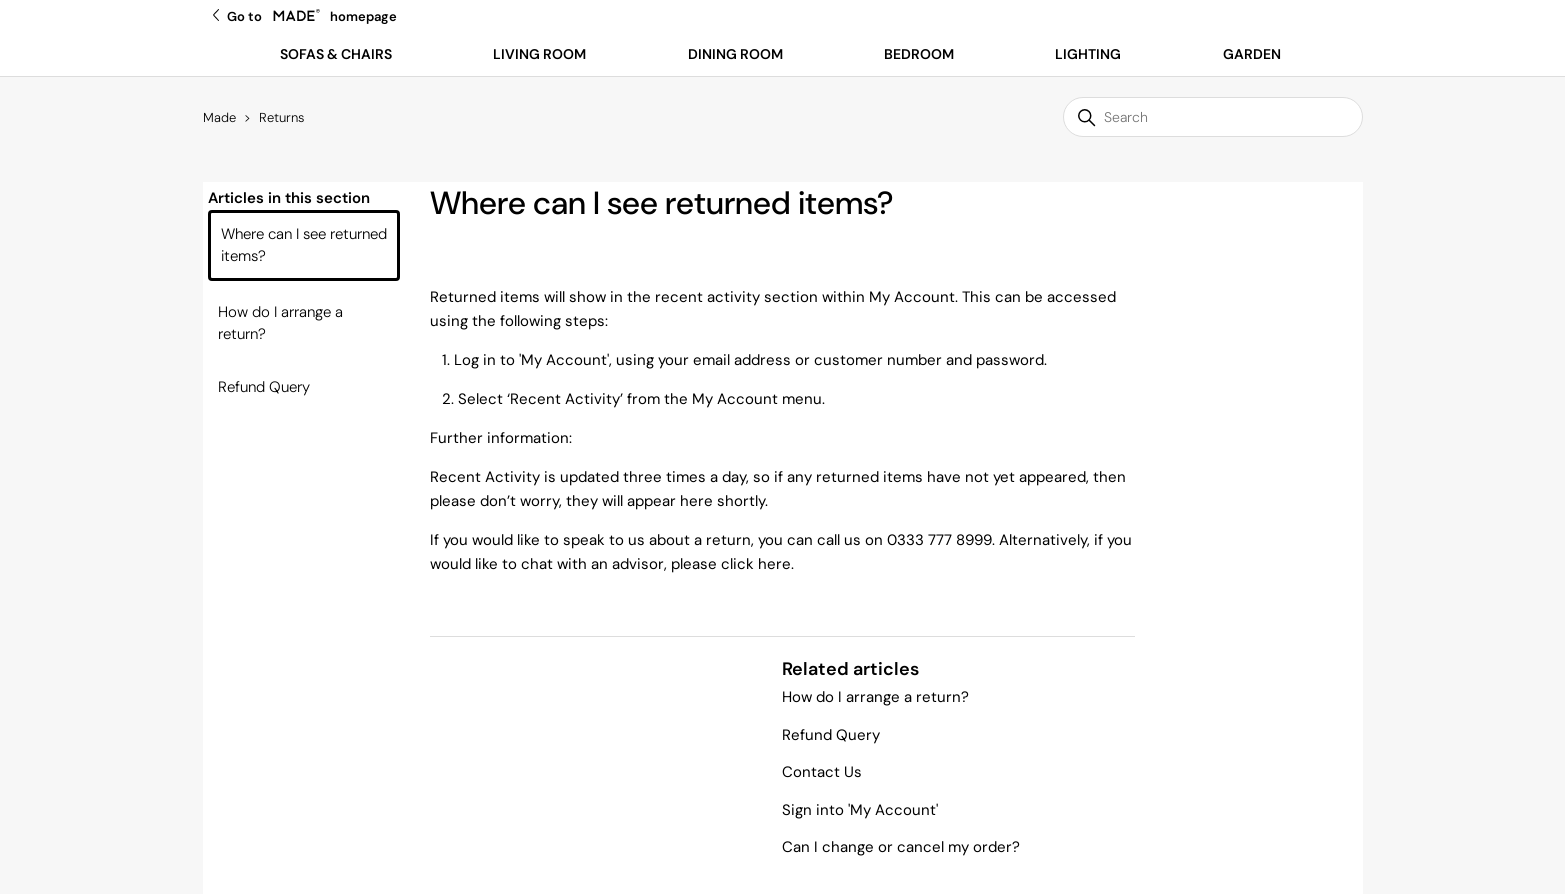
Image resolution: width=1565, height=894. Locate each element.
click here (756, 564)
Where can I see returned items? (304, 245)
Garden (1252, 54)
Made (219, 117)
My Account (564, 360)
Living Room (539, 54)
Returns (281, 117)
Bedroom (919, 54)
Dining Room (735, 54)
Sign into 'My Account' (860, 810)
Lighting (1088, 54)
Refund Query (264, 387)
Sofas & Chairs (336, 54)
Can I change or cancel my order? (901, 847)
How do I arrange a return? (280, 323)
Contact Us (822, 772)
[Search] (1213, 117)
